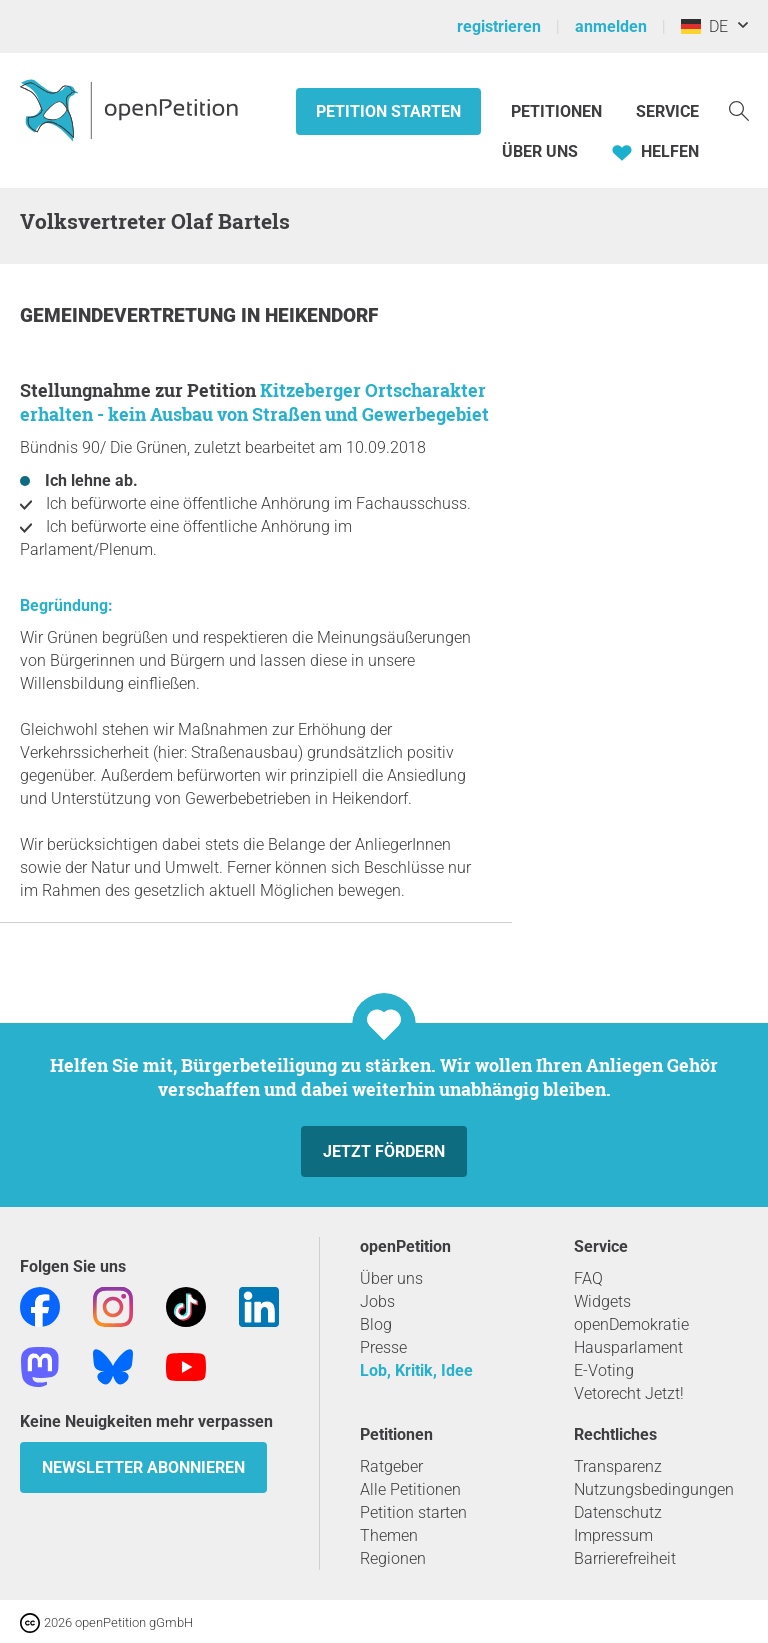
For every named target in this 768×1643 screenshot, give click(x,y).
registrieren (499, 26)
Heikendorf (321, 315)
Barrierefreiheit (625, 1558)
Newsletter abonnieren (143, 1467)
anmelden (611, 26)
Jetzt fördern (384, 1151)
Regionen (393, 1558)
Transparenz (618, 1466)
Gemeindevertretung (130, 315)
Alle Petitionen (410, 1489)
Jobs (377, 1301)
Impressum (613, 1535)
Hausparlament (628, 1347)
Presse (383, 1347)
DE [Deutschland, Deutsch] (704, 26)
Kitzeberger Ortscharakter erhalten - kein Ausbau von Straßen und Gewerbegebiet (254, 402)
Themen (389, 1535)
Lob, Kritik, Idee (416, 1370)
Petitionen (558, 111)
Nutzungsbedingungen (654, 1489)
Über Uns (540, 151)
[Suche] (739, 109)
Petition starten (388, 111)
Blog (376, 1324)
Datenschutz (618, 1512)
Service (667, 111)
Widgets (602, 1301)
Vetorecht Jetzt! (629, 1393)
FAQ (588, 1278)
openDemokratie (631, 1324)
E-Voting (604, 1370)
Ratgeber (391, 1466)
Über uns (391, 1278)
